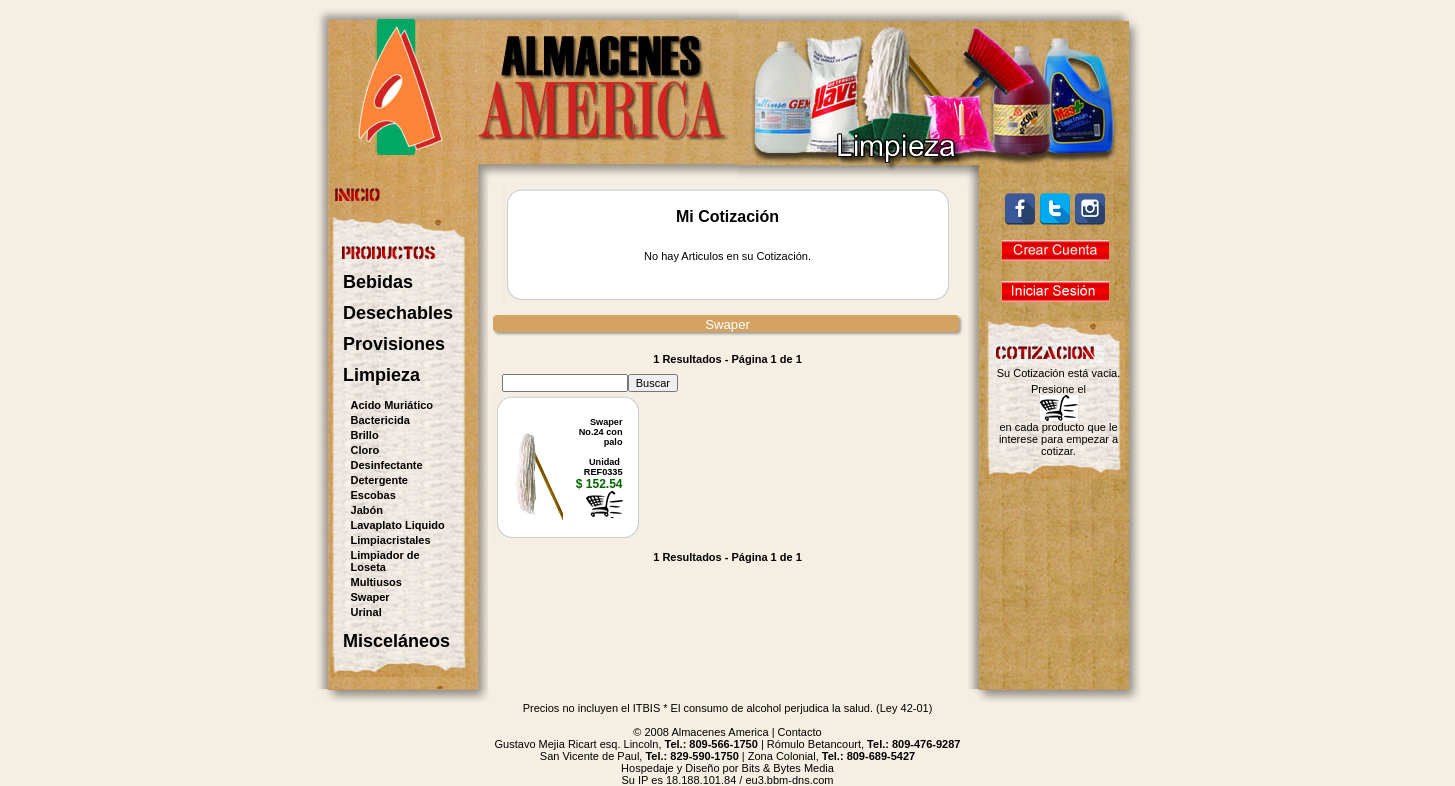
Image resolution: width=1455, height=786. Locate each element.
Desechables (398, 313)
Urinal (366, 612)
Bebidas (378, 282)
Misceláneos (396, 641)
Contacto (800, 732)
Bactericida (380, 420)
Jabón (367, 510)
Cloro (365, 450)
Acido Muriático (392, 405)
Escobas (373, 495)
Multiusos (376, 582)
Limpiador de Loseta (385, 561)
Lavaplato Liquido (398, 525)
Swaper (370, 597)
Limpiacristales (391, 540)
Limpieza (381, 375)
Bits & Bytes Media (788, 768)
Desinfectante (387, 465)
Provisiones (394, 344)
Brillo (365, 435)
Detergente (379, 480)
